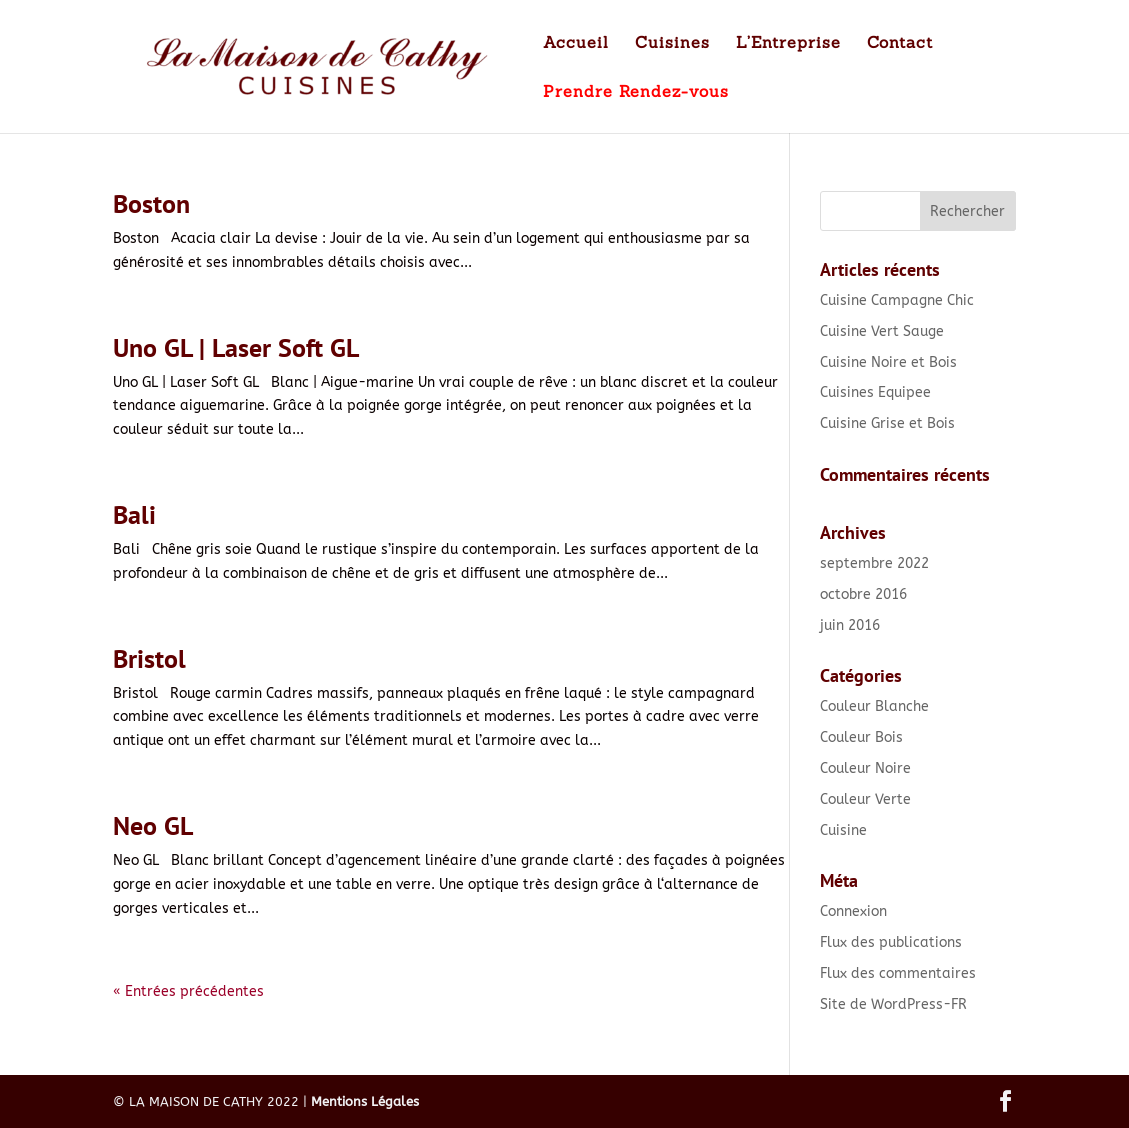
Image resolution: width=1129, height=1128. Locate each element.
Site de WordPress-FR (893, 1004)
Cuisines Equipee (875, 392)
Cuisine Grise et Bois (887, 423)
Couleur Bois (861, 737)
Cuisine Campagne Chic (897, 300)
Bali (134, 514)
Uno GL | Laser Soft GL (236, 347)
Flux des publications (891, 942)
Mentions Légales (365, 1101)
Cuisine (843, 830)
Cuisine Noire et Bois (888, 362)
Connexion (853, 911)
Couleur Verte (865, 799)
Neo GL (153, 825)
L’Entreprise (788, 43)
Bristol (149, 658)
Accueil (576, 43)
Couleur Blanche (874, 706)
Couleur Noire (865, 768)
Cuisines (672, 43)
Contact (900, 43)
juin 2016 (850, 625)
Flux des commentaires (898, 973)
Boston (151, 203)
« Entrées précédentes (188, 991)
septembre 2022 (874, 563)
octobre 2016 (863, 594)
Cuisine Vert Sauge (882, 331)
